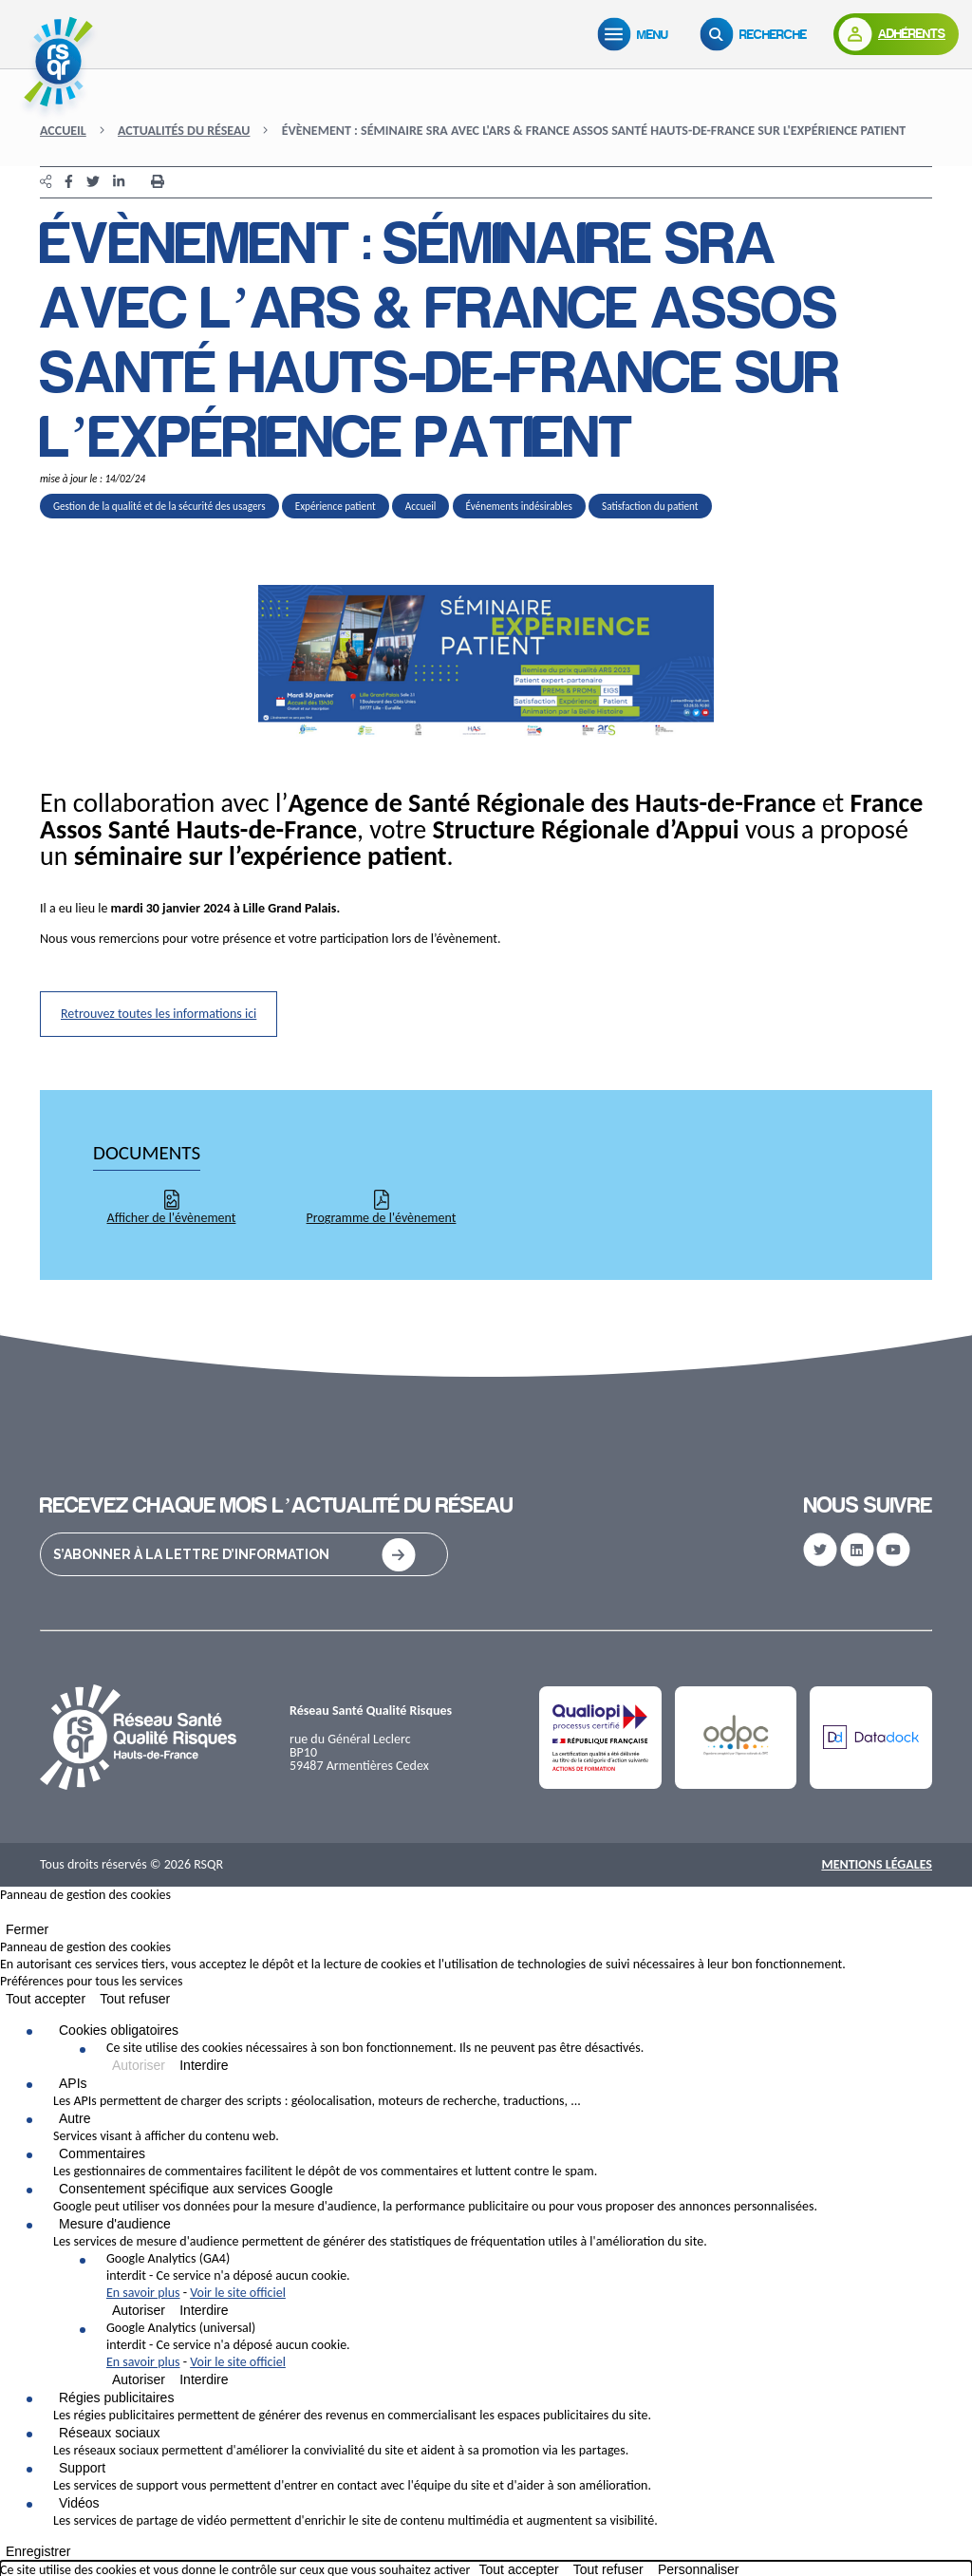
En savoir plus (143, 2293)
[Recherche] (757, 34)
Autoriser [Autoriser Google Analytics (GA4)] (138, 2310)
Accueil (63, 130)
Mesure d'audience (115, 2223)
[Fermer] (5, 1916)
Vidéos (79, 2502)
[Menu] (637, 34)
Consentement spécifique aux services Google (196, 2188)
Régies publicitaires (116, 2397)
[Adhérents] (896, 34)
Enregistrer (38, 2551)
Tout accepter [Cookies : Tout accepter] (45, 1998)
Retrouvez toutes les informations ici (158, 1014)
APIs (73, 2083)
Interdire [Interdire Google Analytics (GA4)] (203, 2310)
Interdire (203, 2065)
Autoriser (138, 2065)
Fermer (27, 1929)
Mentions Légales (876, 1864)
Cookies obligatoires (118, 2030)
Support (82, 2467)
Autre (74, 2118)
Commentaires (102, 2153)
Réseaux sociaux (109, 2432)
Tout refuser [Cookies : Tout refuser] (135, 1998)
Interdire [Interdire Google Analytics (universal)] (203, 2379)
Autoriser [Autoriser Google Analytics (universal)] (138, 2379)
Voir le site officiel (238, 2293)
